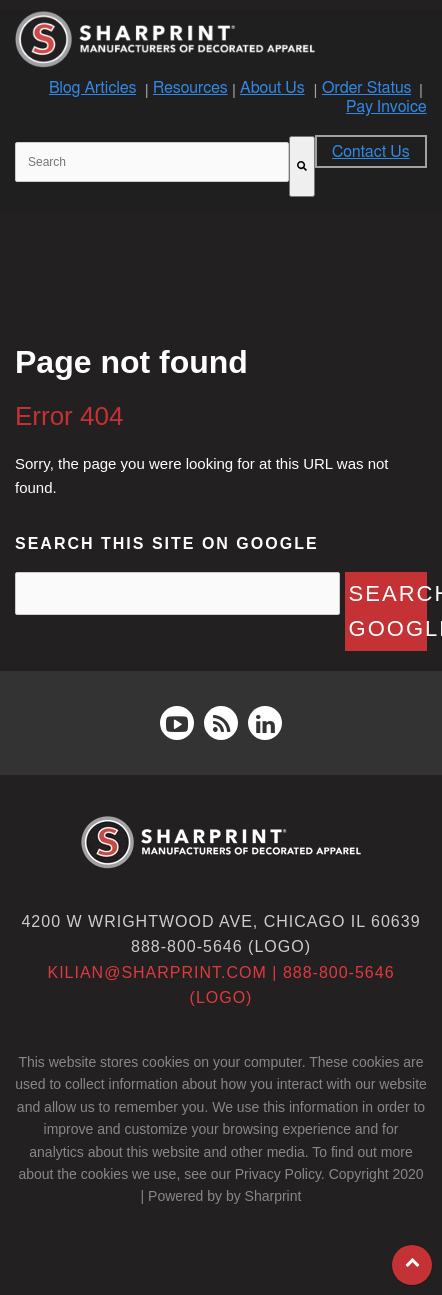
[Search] (302, 166)
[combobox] (152, 162)
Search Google (388, 611)
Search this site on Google (167, 543)
